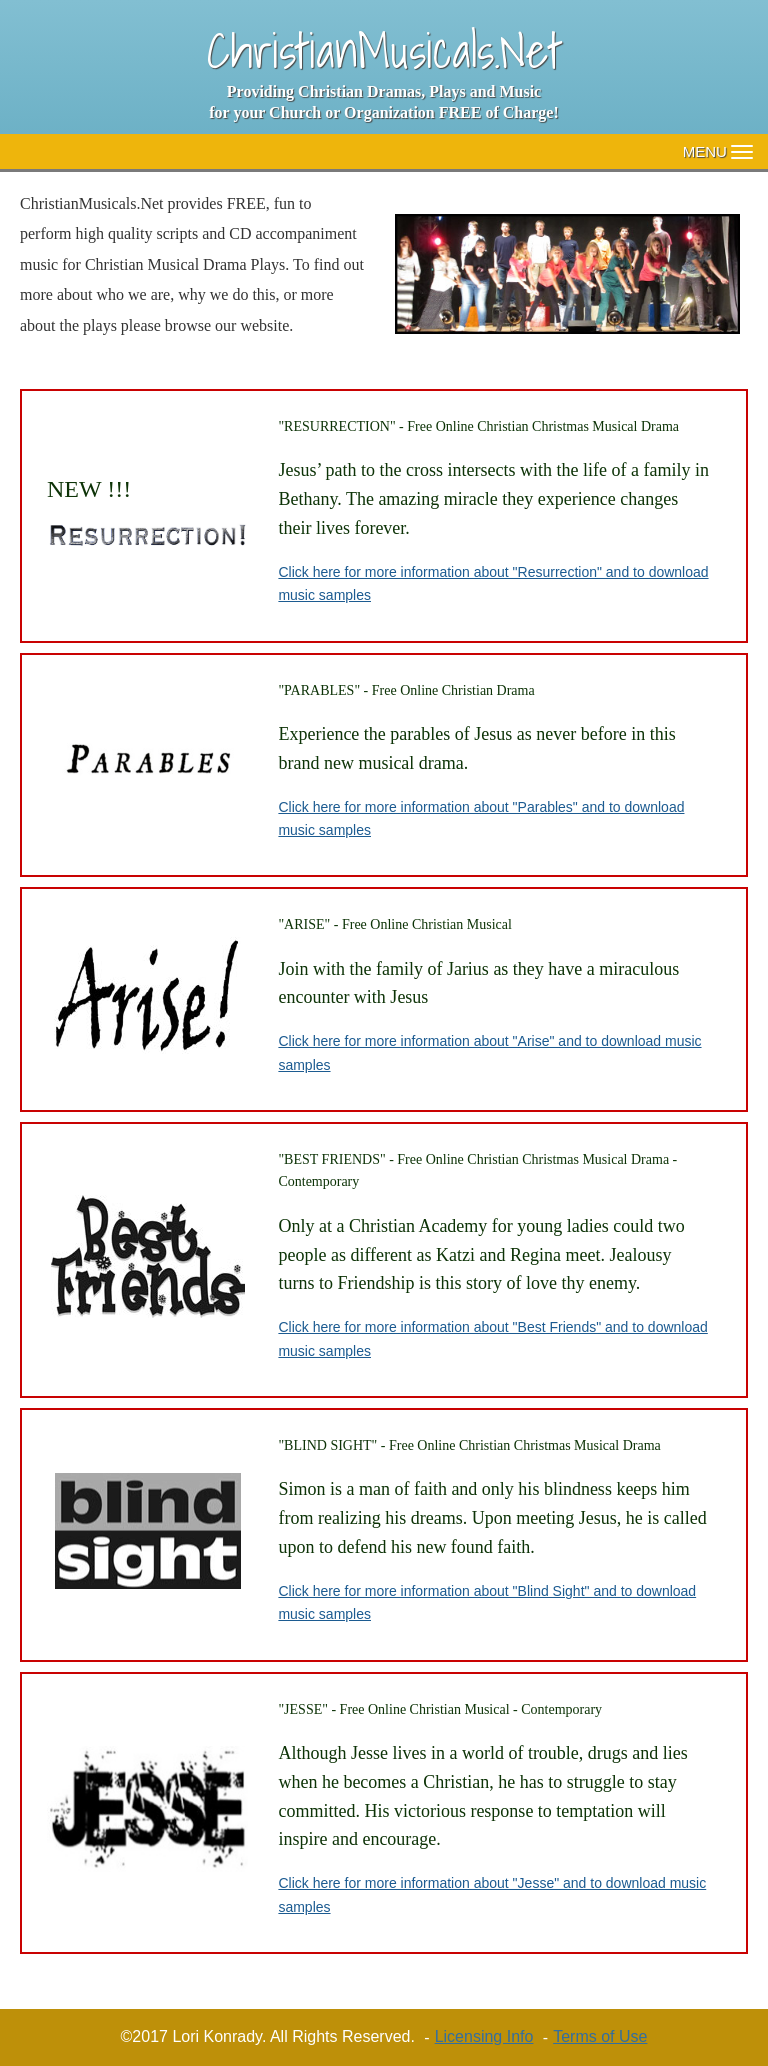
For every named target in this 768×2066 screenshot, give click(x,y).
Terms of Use (600, 2036)
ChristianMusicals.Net (384, 50)
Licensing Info (484, 2036)
